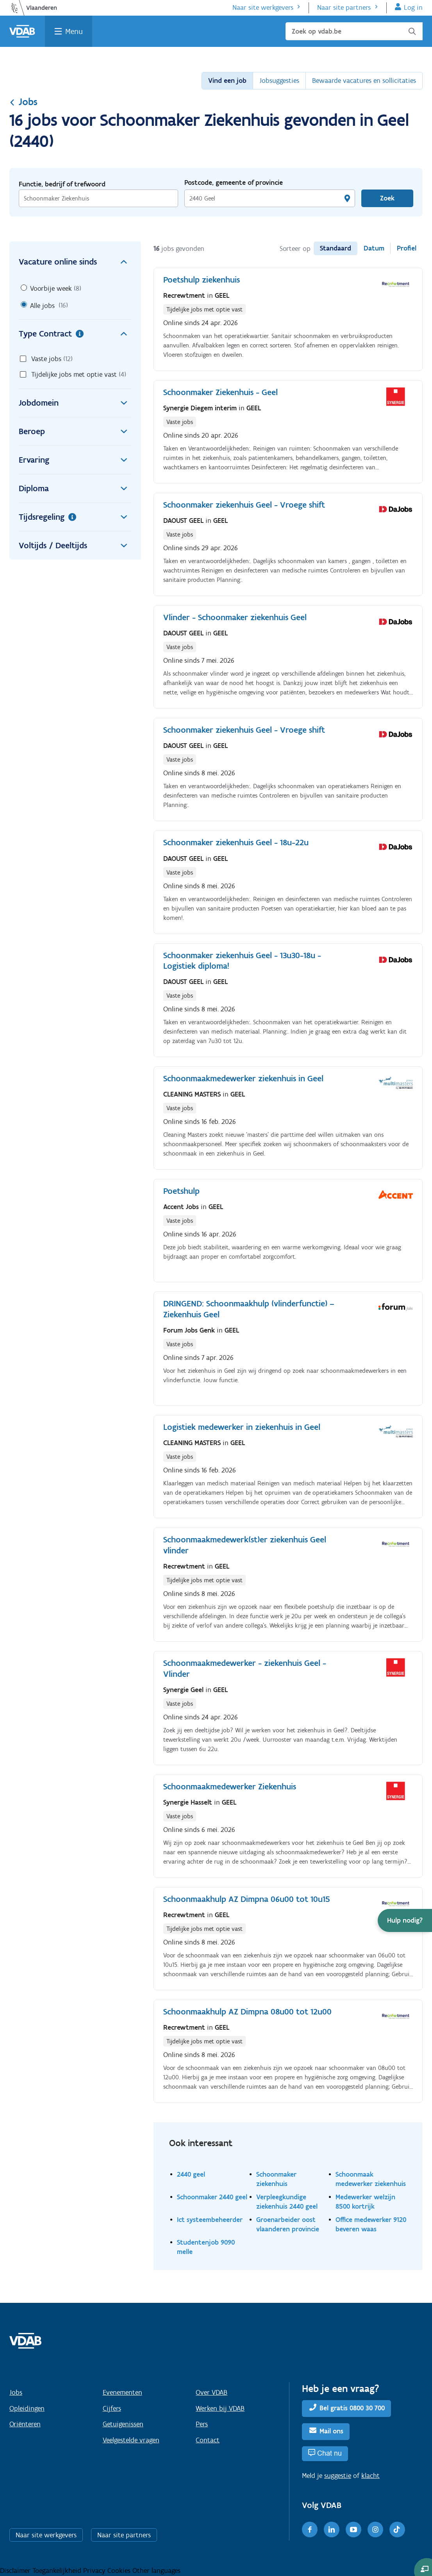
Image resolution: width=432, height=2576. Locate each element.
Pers (202, 2424)
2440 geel (191, 2174)
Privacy (95, 2570)
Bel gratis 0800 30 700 (352, 2408)
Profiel (406, 248)
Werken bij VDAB (220, 2408)
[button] (405, 1920)
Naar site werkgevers (262, 7)
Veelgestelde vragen (131, 2440)
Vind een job (227, 80)
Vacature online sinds (75, 262)
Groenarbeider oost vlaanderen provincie (287, 2224)
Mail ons (331, 2431)
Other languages (156, 2570)
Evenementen (122, 2392)
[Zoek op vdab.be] (354, 31)
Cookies (119, 2570)
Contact (208, 2440)
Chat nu (329, 2453)
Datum (374, 248)
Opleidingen (27, 2408)
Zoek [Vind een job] (387, 198)
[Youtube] (353, 2529)
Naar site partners (344, 7)
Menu (74, 31)
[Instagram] (375, 2529)
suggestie (337, 2475)
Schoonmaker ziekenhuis (276, 2179)
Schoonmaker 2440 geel (212, 2197)
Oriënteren (25, 2424)
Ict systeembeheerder (210, 2219)
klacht (370, 2475)
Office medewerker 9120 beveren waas (371, 2224)
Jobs (23, 101)
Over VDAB (211, 2392)
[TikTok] (397, 2529)
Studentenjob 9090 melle (206, 2247)
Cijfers (112, 2408)
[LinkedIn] (331, 2529)
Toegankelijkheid (57, 2570)
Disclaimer (16, 2570)
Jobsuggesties (279, 80)
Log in (413, 7)
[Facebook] (310, 2529)
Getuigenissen (123, 2424)
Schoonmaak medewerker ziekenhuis (371, 2179)
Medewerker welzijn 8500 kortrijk (365, 2201)
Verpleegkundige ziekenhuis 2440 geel (287, 2201)
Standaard (335, 248)
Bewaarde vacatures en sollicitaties (364, 80)
